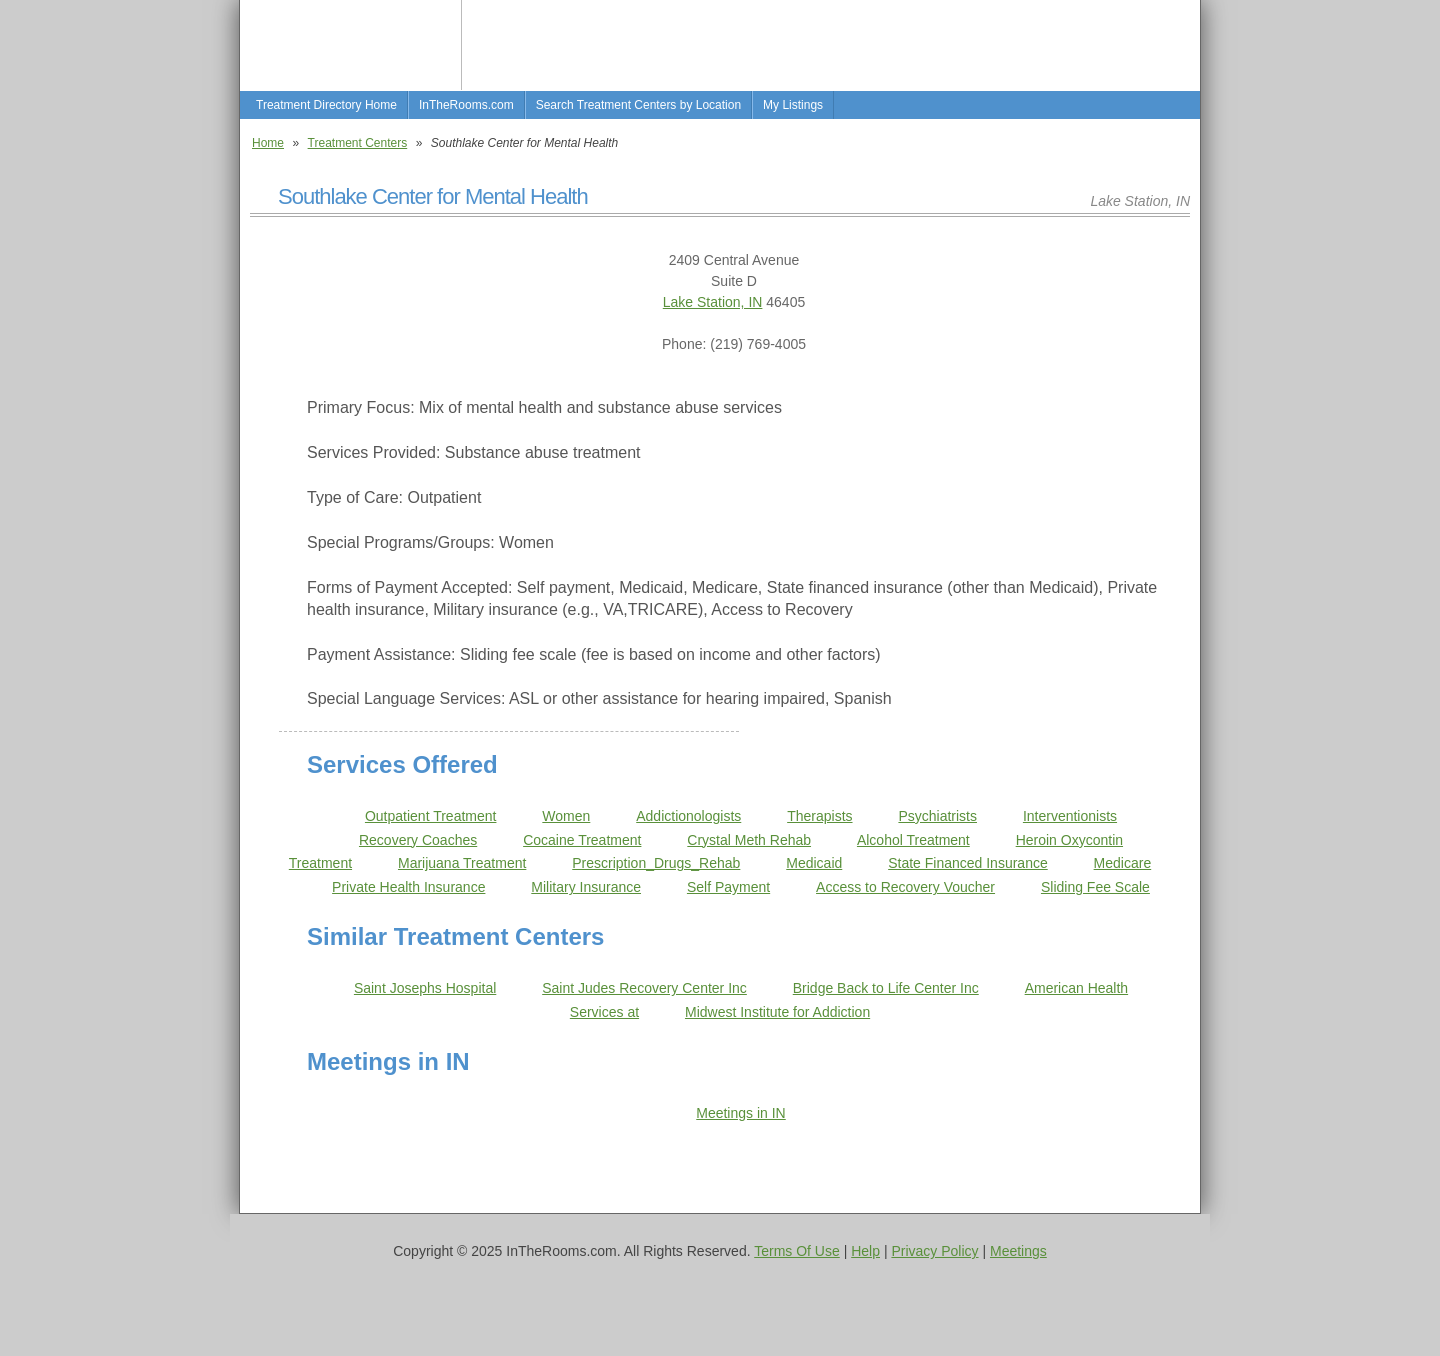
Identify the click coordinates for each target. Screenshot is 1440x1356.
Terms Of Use (797, 1251)
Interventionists (1070, 816)
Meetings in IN (740, 1113)
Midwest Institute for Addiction (777, 1012)
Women (566, 816)
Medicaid (814, 863)
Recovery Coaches (418, 840)
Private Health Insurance (408, 887)
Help (865, 1251)
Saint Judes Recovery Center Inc (644, 988)
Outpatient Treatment (431, 816)
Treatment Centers (358, 143)
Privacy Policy (934, 1251)
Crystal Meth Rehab (749, 840)
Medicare (1123, 863)
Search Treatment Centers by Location (638, 105)
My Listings (793, 105)
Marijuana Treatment (462, 863)
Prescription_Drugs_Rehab (656, 863)
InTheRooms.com (466, 105)
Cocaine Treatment (582, 840)
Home (268, 143)
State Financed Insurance (968, 863)
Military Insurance (586, 887)
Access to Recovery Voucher (905, 887)
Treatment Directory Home (326, 105)
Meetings (1018, 1251)
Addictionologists (688, 816)
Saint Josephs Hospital (425, 988)
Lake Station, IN (713, 302)
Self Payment (728, 887)
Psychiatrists (937, 816)
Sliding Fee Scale (1095, 887)
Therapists (819, 816)
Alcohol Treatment (913, 840)
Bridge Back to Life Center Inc (886, 988)
